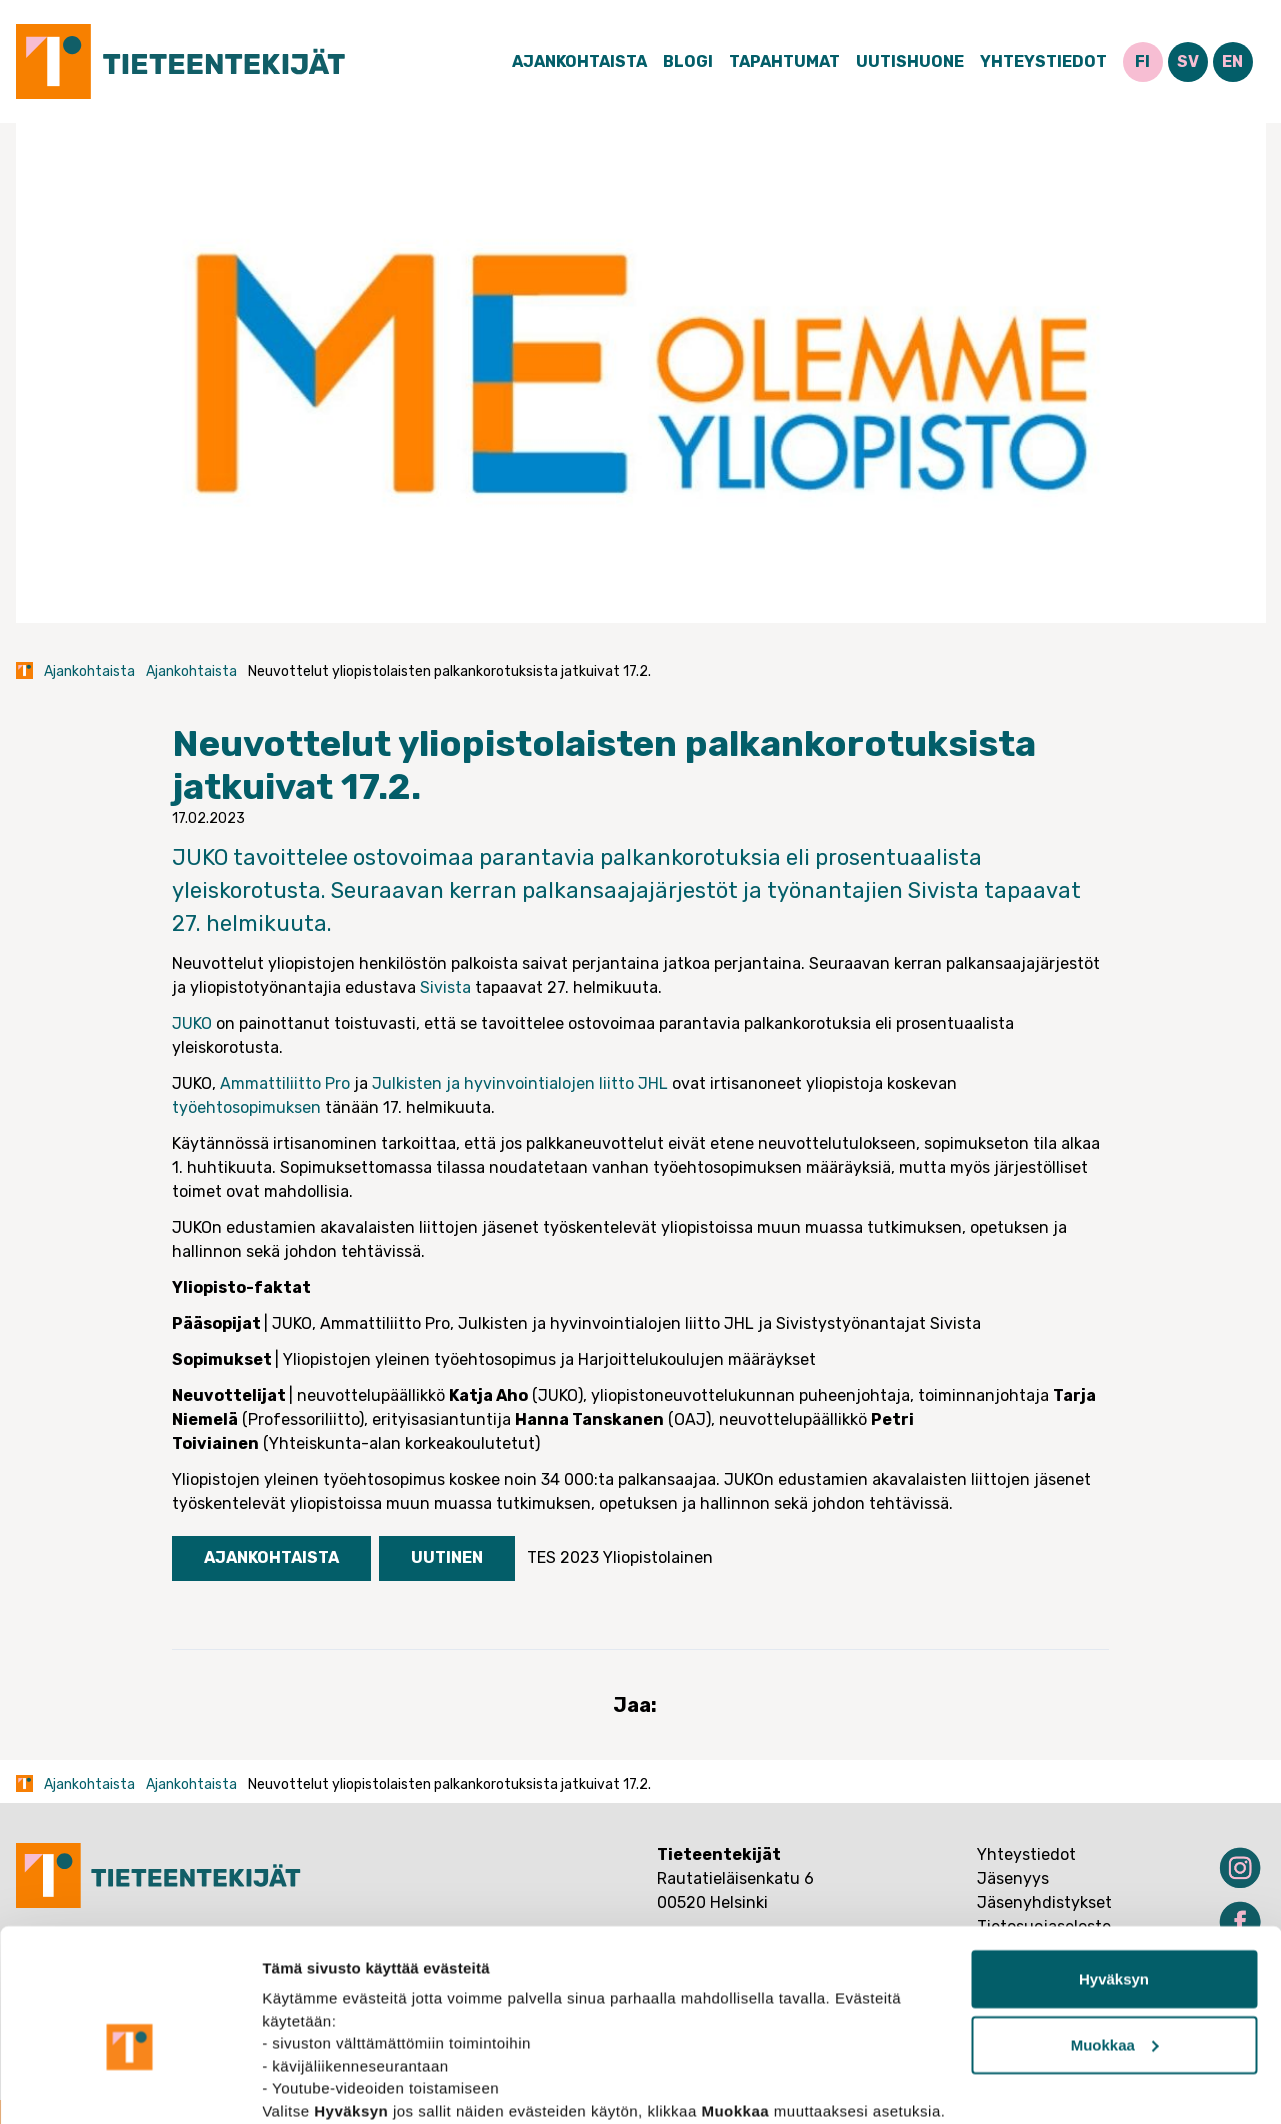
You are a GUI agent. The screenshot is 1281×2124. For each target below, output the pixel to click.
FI (1142, 61)
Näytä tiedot (305, 2084)
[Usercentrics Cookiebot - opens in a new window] (129, 2085)
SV (1188, 61)
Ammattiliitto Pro (285, 1083)
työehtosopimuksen (246, 1107)
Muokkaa (1115, 1941)
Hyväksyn (1114, 1875)
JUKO (192, 1023)
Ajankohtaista (579, 61)
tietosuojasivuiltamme (472, 2029)
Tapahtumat (784, 61)
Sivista (445, 987)
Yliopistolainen (658, 1557)
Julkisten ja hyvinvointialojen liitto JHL (520, 1083)
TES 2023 (563, 1557)
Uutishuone (910, 61)
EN (1232, 61)
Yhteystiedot (1043, 61)
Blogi (688, 61)
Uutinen (447, 1557)
